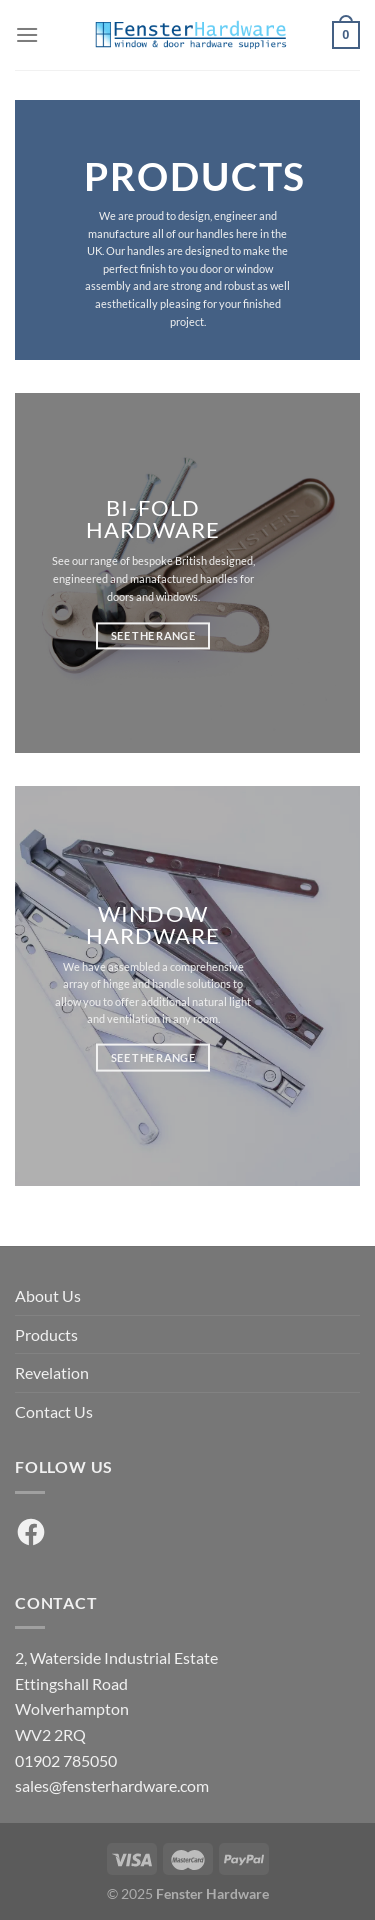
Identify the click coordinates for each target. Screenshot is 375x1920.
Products (46, 1334)
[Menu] (27, 34)
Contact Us (54, 1411)
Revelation (52, 1372)
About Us (48, 1295)
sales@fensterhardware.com (112, 1785)
